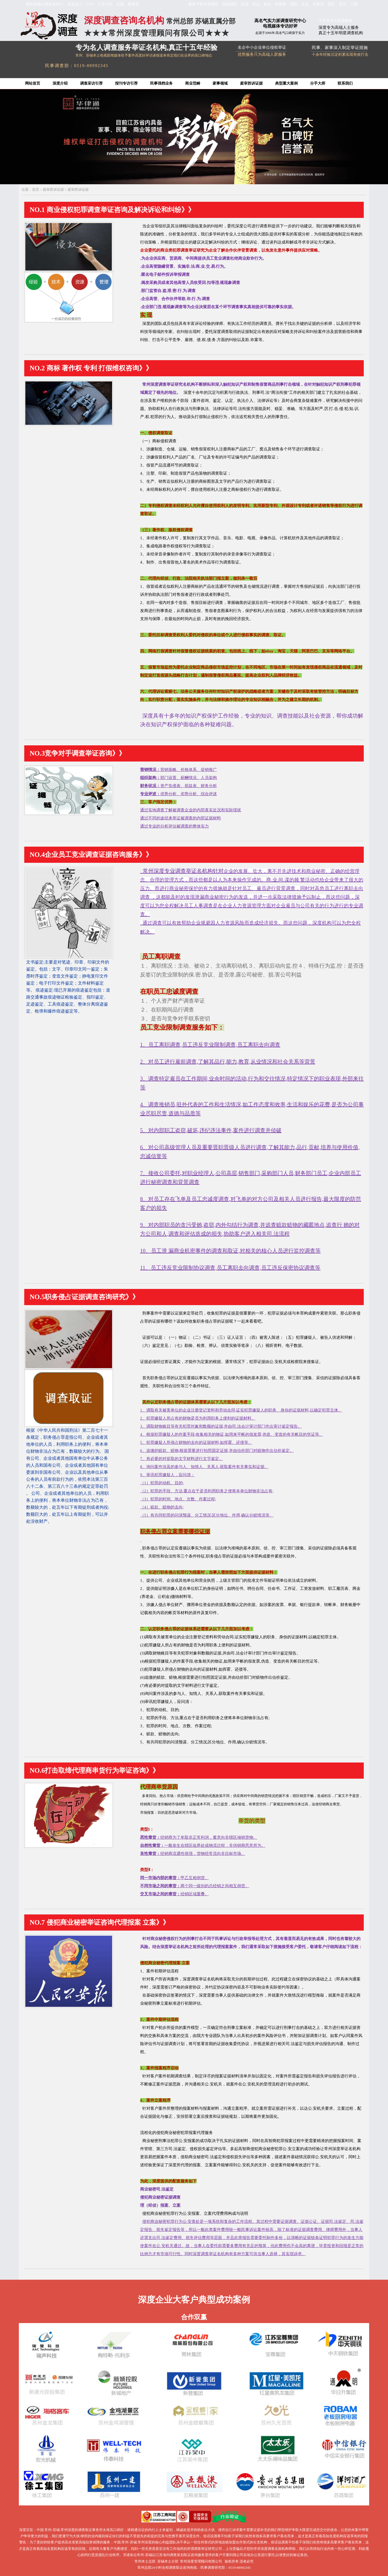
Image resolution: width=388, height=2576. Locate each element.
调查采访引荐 (91, 83)
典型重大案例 (286, 83)
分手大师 (317, 83)
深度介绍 (60, 83)
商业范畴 (192, 83)
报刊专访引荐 (126, 83)
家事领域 (220, 83)
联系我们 (345, 83)
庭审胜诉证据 (251, 83)
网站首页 (32, 83)
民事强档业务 (161, 83)
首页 (35, 189)
